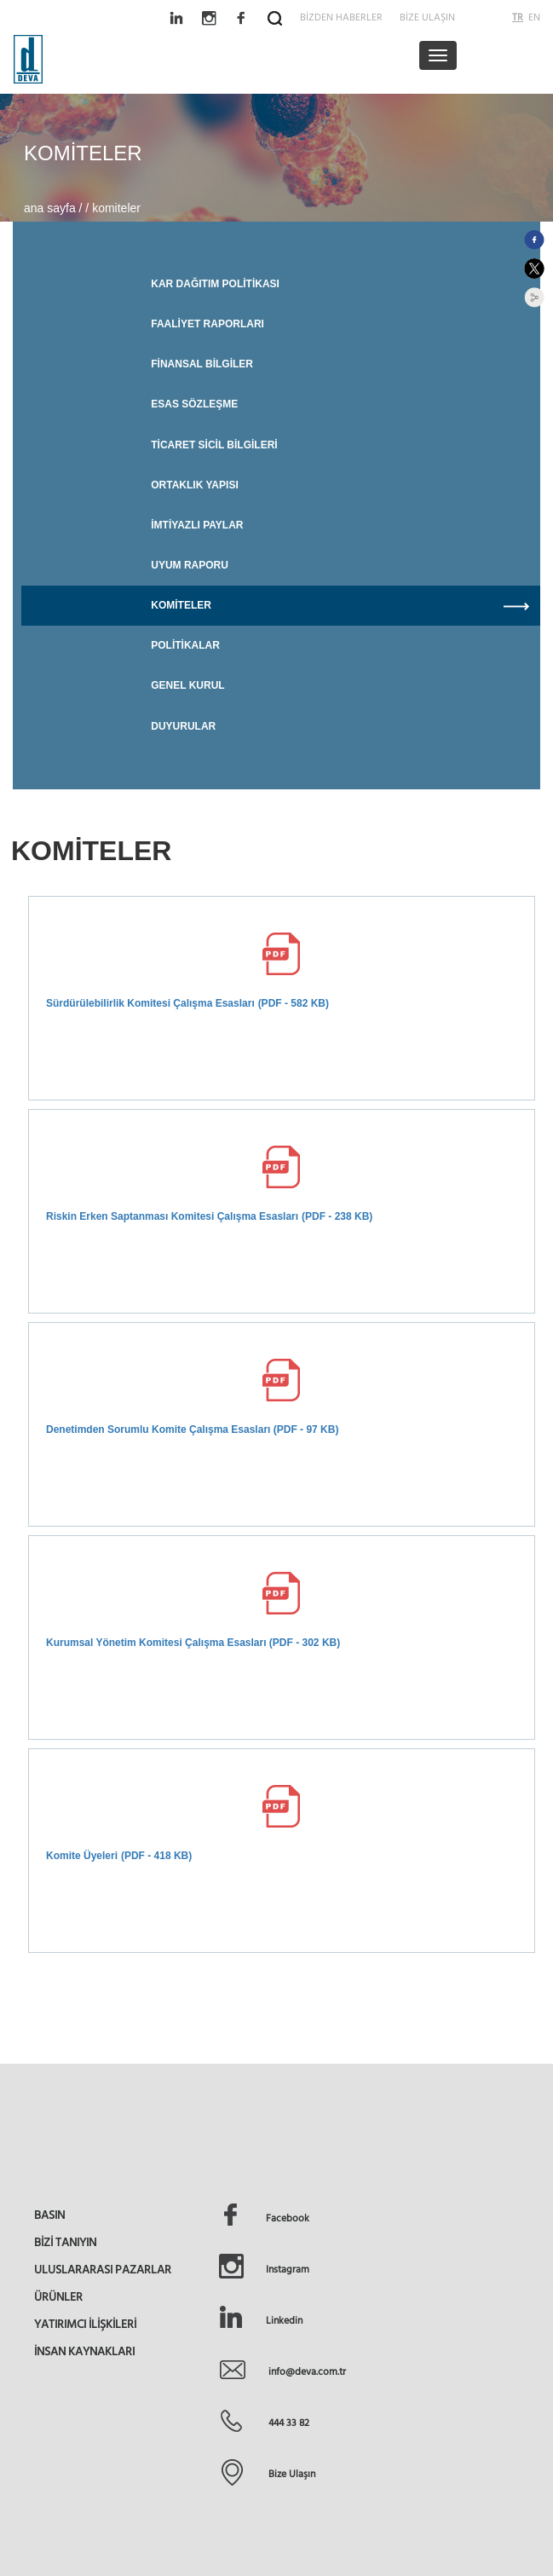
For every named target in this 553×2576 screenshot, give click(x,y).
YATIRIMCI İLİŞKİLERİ (85, 2323)
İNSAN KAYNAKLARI (84, 2350)
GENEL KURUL (187, 685)
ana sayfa (51, 208)
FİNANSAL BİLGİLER (202, 364)
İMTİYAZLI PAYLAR (197, 525)
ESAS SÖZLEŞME (194, 404)
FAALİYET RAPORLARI (207, 324)
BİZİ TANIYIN (65, 2241)
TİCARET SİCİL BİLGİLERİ (214, 445)
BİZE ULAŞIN (427, 16)
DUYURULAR (183, 726)
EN (534, 16)
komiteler (116, 208)
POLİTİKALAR (185, 645)
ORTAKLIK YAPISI (194, 485)
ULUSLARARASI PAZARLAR (102, 2269)
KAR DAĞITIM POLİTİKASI (215, 284)
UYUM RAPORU (189, 565)
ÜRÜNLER (58, 2296)
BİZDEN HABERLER (341, 16)
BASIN (49, 2214)
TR (517, 16)
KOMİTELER (345, 605)
